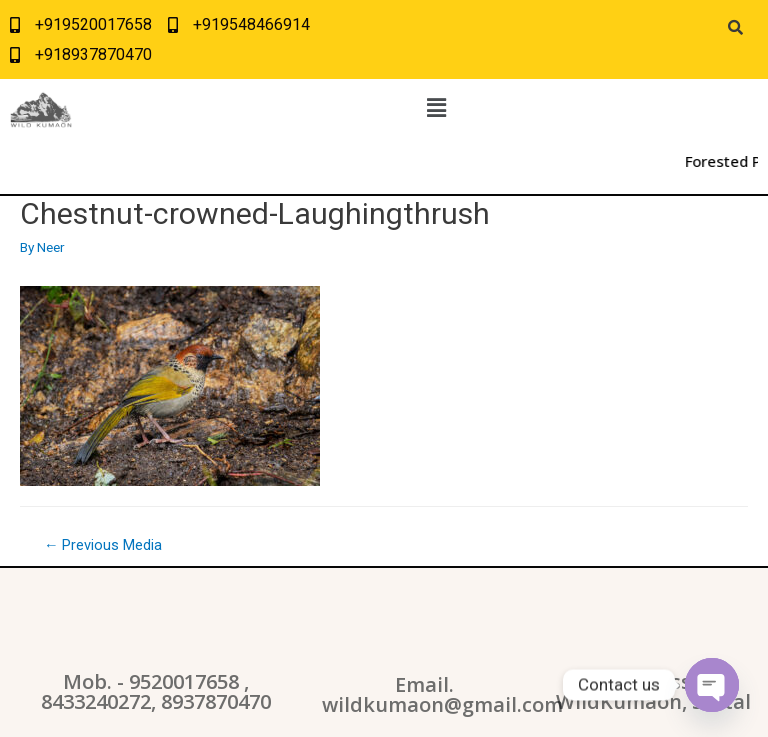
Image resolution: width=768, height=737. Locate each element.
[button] (436, 108)
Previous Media (103, 545)
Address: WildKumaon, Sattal (653, 691)
